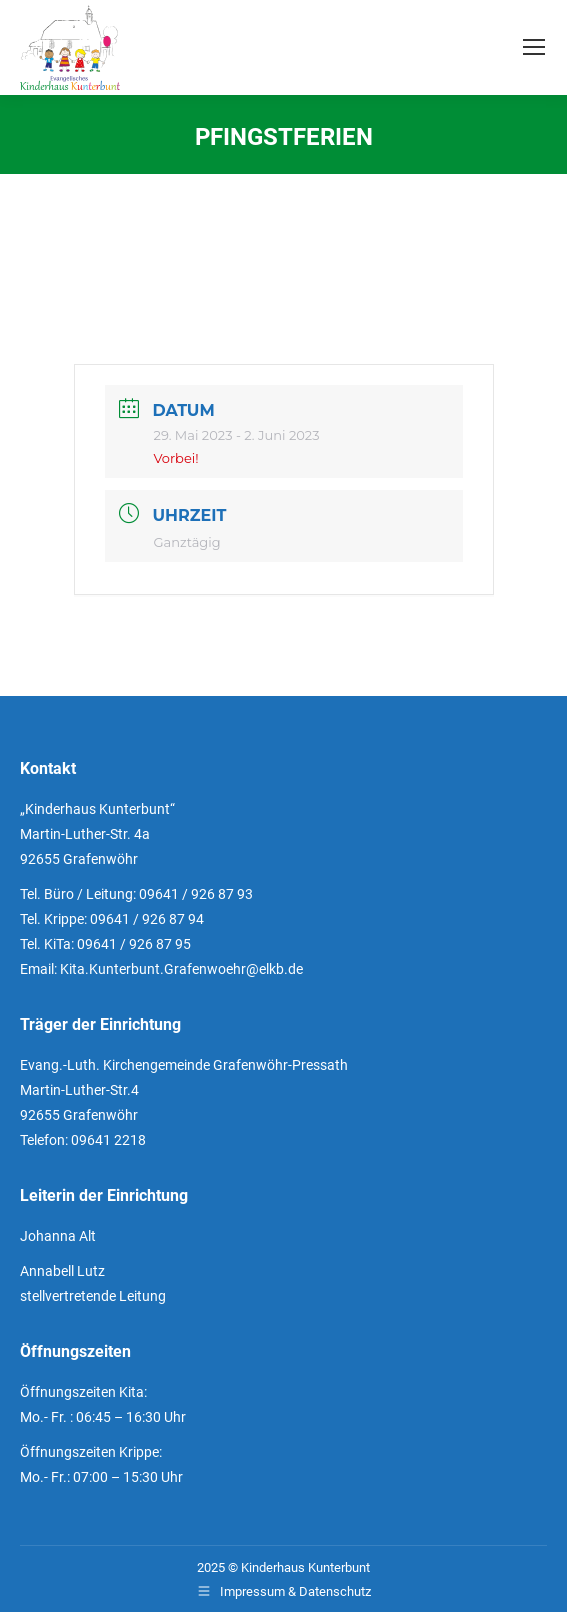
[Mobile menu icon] (534, 47)
